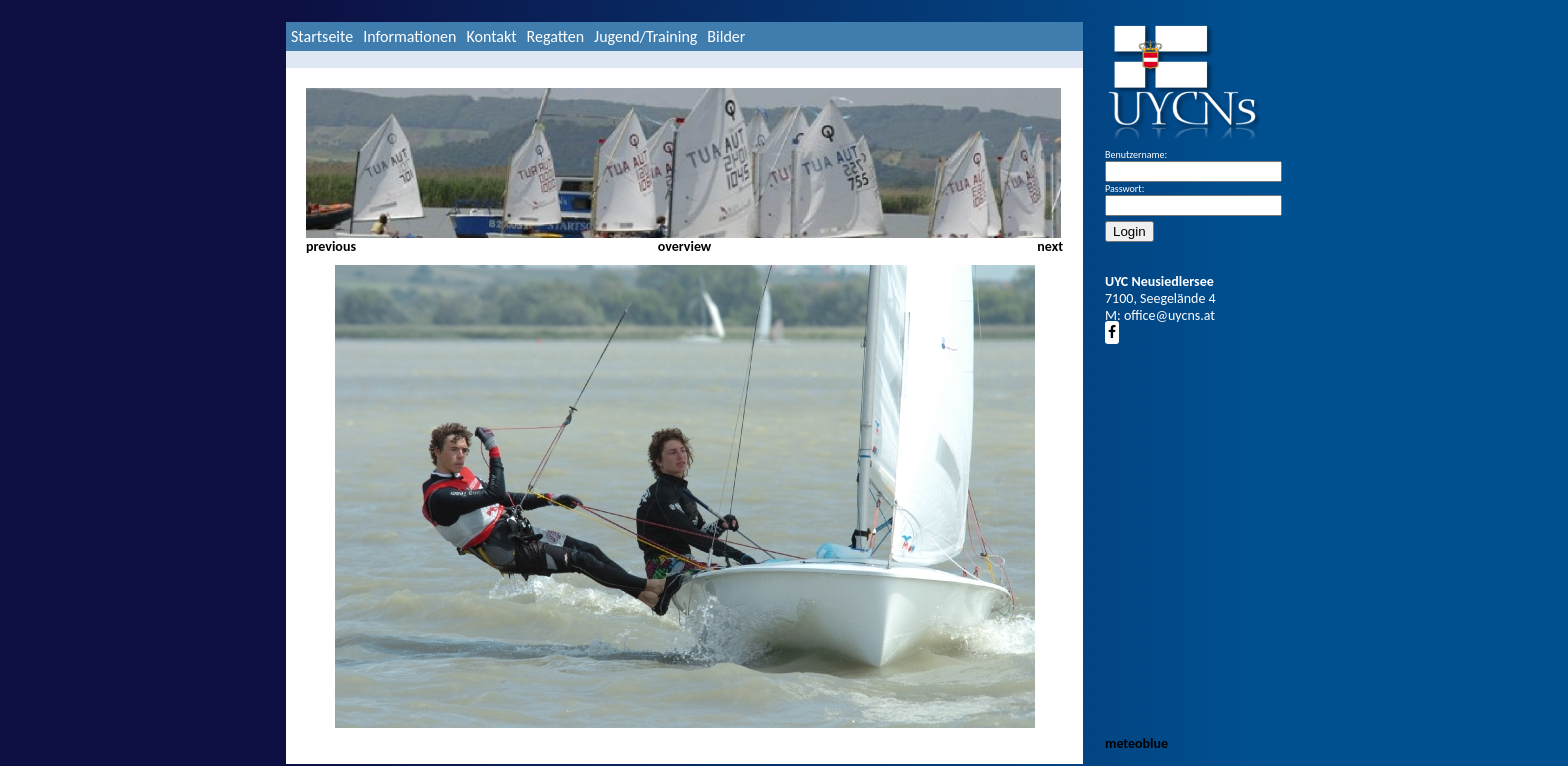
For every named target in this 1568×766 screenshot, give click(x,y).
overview (685, 246)
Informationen (409, 36)
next (1050, 246)
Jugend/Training (645, 36)
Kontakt (491, 36)
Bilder (726, 36)
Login (1129, 231)
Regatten (555, 36)
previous (331, 246)
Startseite (322, 36)
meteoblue (1136, 743)
